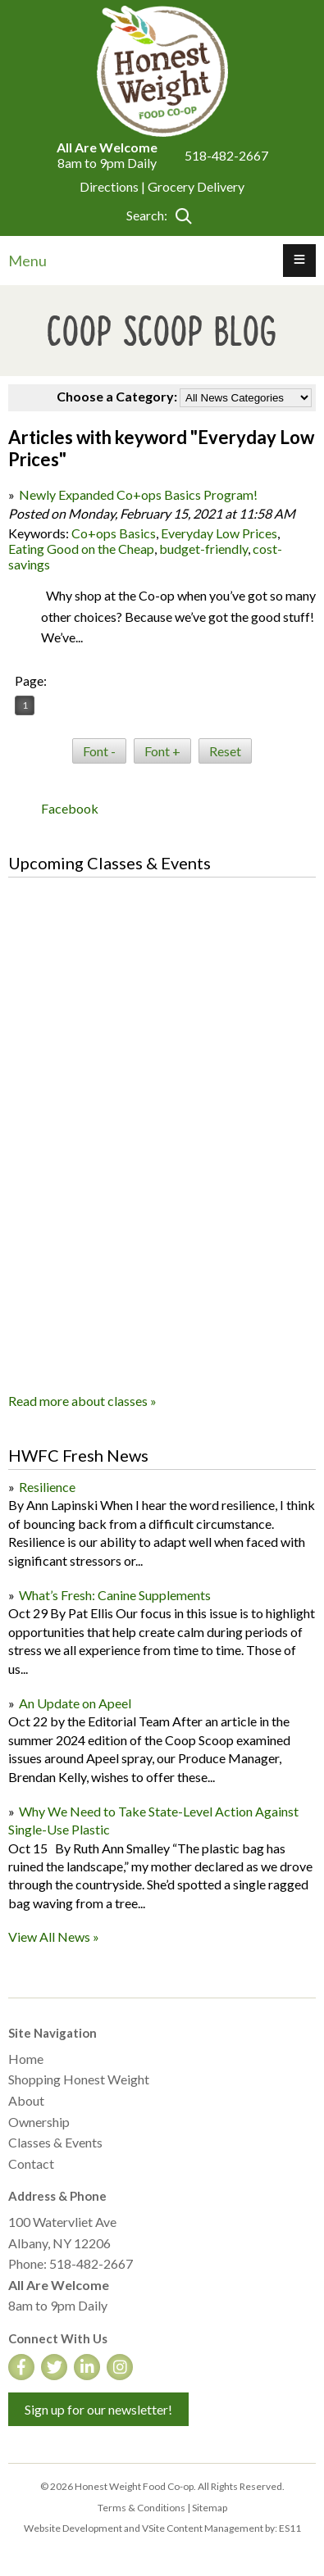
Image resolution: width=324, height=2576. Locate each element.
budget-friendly (203, 548)
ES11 (290, 2528)
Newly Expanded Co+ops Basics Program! (138, 494)
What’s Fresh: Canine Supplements (115, 1595)
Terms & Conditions (141, 2507)
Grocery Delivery (196, 186)
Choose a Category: (117, 396)
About (26, 2100)
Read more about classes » (82, 1400)
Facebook (69, 808)
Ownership (39, 2121)
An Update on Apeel (75, 1703)
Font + (162, 751)
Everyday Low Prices (219, 533)
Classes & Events (55, 2142)
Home (25, 2058)
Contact (31, 2163)
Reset (225, 751)
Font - (99, 751)
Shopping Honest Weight (78, 2079)
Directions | (114, 186)
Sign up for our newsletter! (98, 2409)
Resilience (47, 1486)
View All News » (53, 1936)
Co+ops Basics (113, 533)
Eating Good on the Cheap (81, 548)
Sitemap (209, 2507)
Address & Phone (57, 2195)
